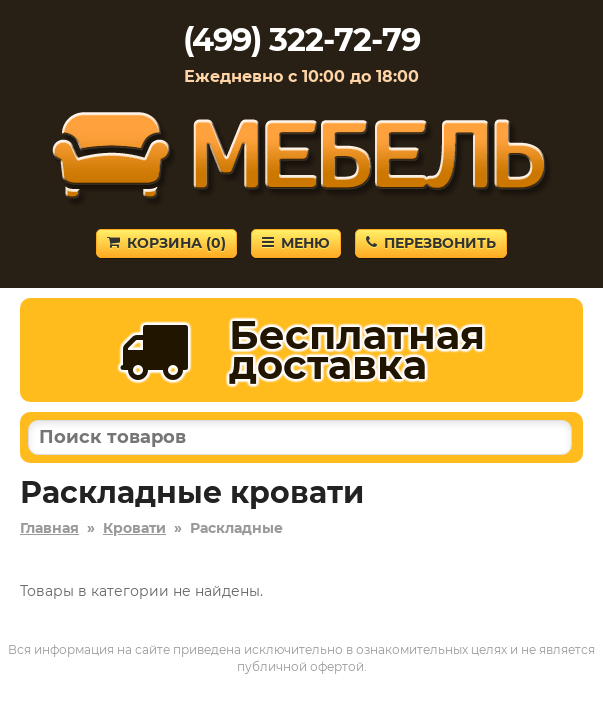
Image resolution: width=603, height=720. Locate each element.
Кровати (134, 528)
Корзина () (166, 243)
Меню (296, 243)
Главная (49, 528)
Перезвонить (431, 243)
